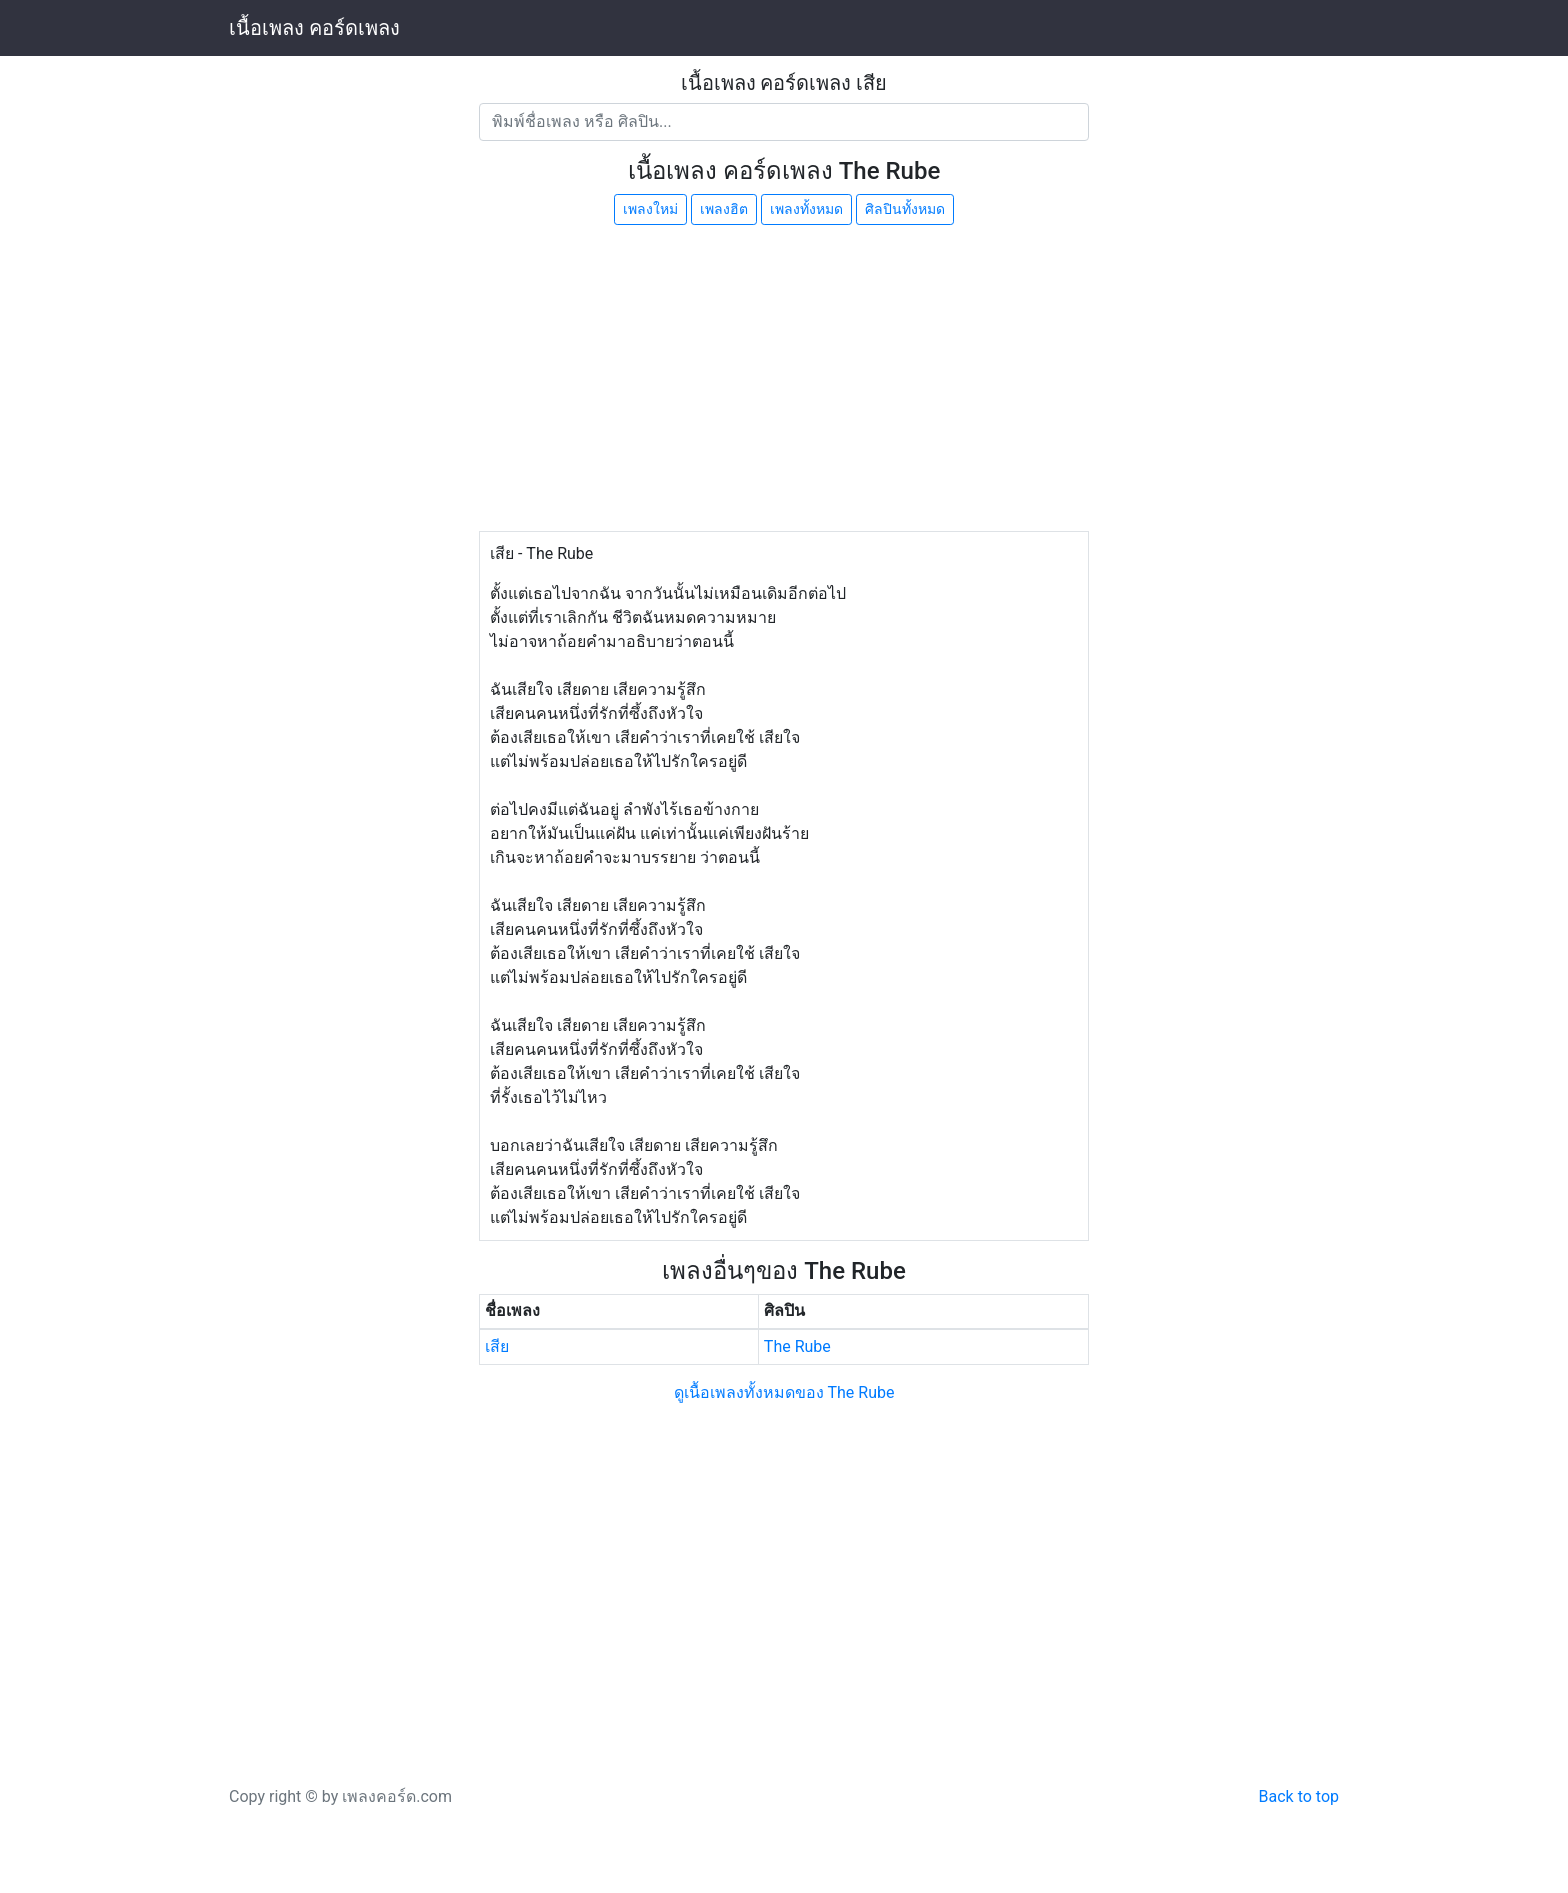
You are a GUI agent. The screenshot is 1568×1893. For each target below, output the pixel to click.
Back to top (1299, 1796)
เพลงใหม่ (650, 209)
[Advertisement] (784, 381)
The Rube (797, 1346)
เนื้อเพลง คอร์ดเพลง (314, 28)
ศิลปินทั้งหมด (905, 209)
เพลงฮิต (724, 209)
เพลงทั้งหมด (806, 209)
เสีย (497, 1346)
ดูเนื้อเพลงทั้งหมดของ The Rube (784, 1392)
